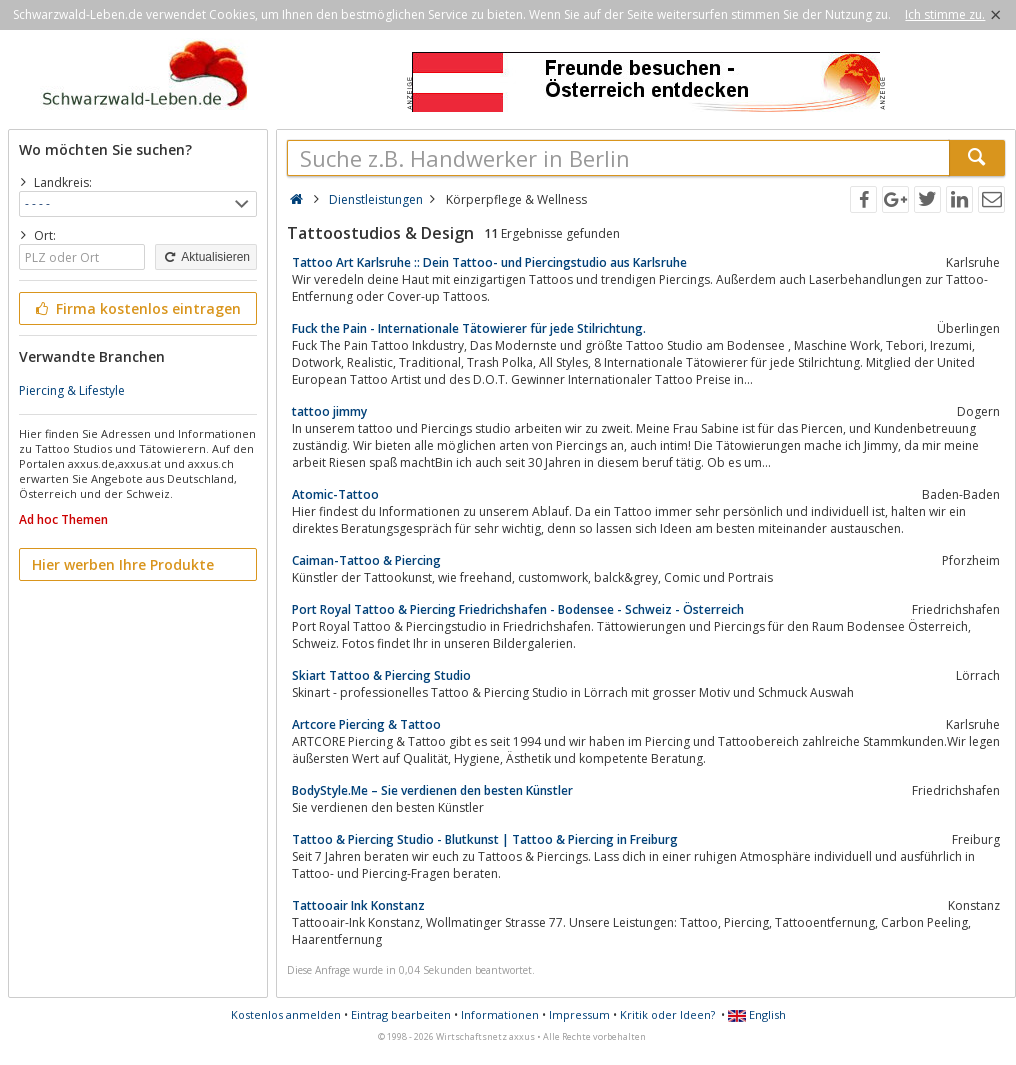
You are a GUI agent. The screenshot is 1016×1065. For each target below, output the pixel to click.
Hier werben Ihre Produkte (123, 564)
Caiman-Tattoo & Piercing (366, 560)
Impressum (579, 1014)
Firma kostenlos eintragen (136, 308)
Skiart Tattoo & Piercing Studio (381, 675)
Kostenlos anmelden (286, 1014)
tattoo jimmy (329, 411)
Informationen (500, 1014)
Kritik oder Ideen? (667, 1014)
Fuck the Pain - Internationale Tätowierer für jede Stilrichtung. (469, 328)
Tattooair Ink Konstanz (358, 905)
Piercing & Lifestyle (72, 390)
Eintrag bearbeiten (401, 1014)
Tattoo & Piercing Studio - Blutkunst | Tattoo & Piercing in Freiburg (485, 839)
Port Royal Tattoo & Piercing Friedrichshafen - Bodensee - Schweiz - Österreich (518, 609)
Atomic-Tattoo (335, 494)
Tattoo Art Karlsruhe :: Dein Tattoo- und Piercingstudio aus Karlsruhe (489, 262)
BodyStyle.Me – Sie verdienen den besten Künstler (432, 790)
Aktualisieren (206, 257)
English (757, 1014)
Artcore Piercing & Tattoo (366, 724)
